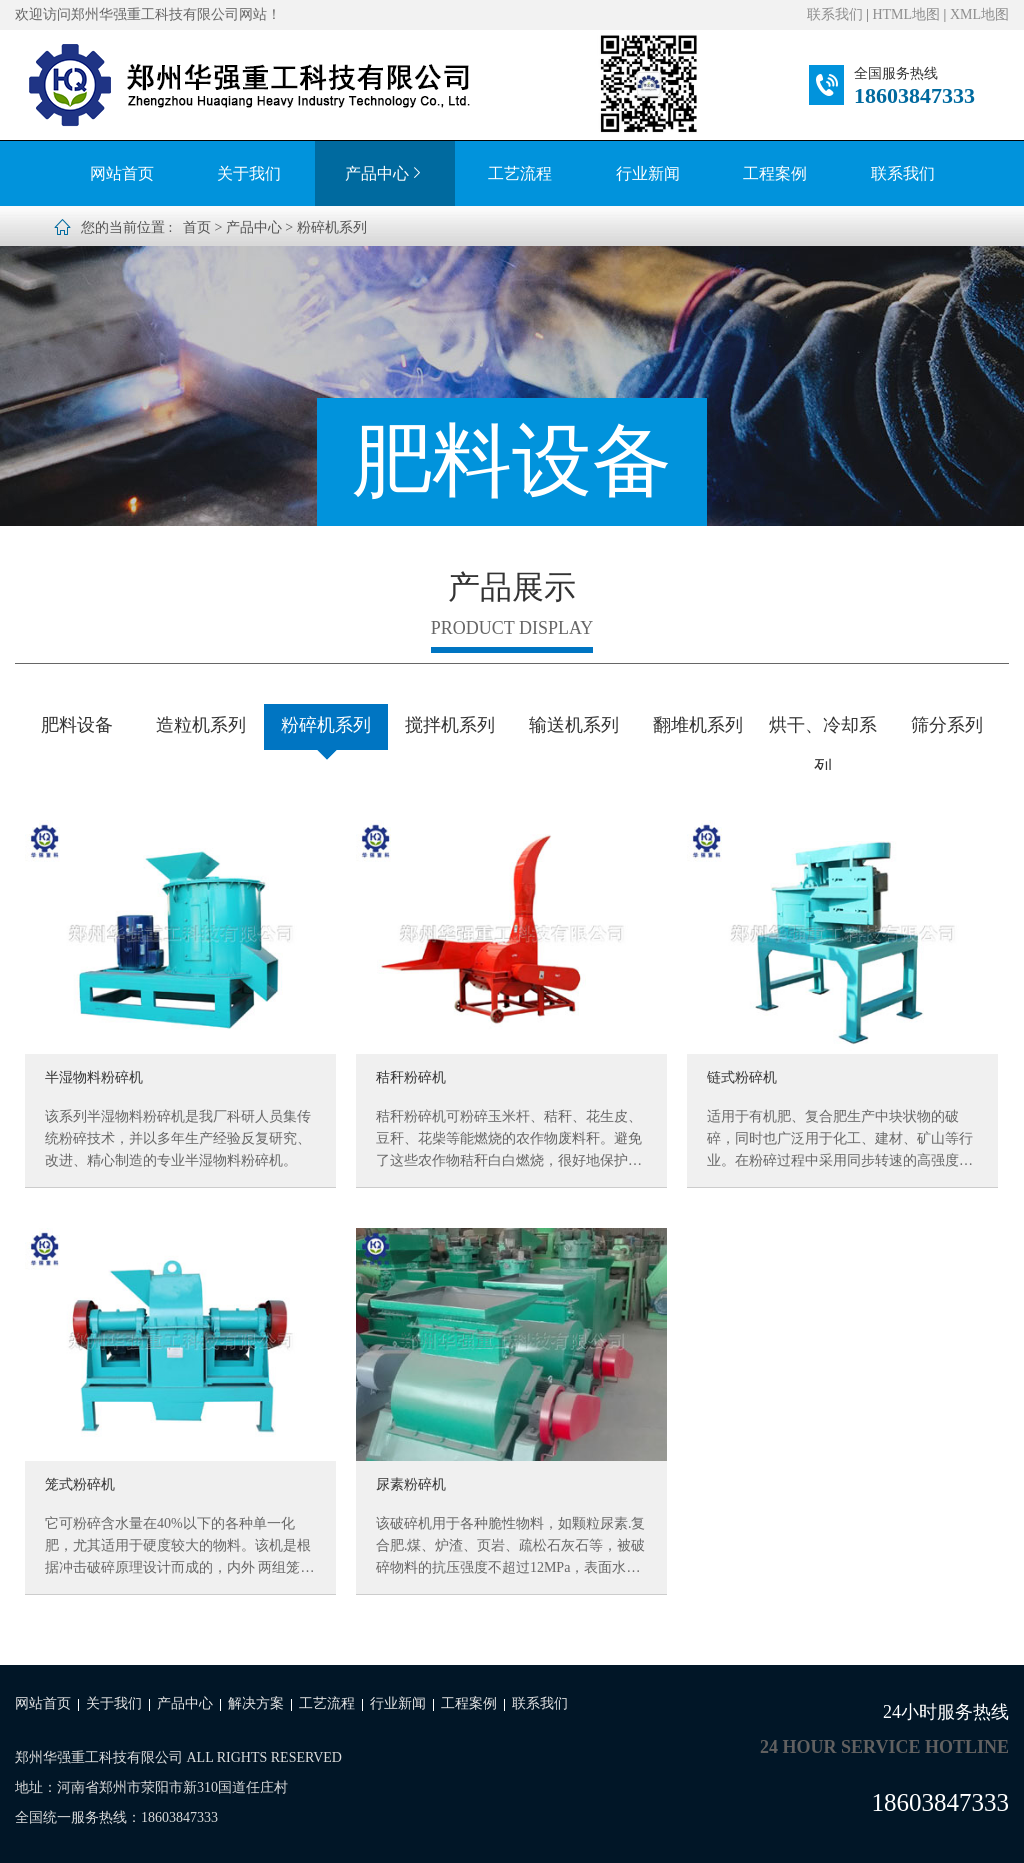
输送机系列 (574, 725)
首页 (197, 227)
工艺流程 (520, 173)
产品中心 (385, 173)
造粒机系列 (201, 725)
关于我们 (249, 173)
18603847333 (914, 95)
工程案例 (775, 173)
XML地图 (979, 14)
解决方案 (256, 1703)
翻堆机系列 (698, 725)
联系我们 (835, 14)
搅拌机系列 (450, 725)
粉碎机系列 (332, 227)
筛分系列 (947, 725)
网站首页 (122, 173)
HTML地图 (906, 14)
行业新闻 (648, 173)
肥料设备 (77, 725)
